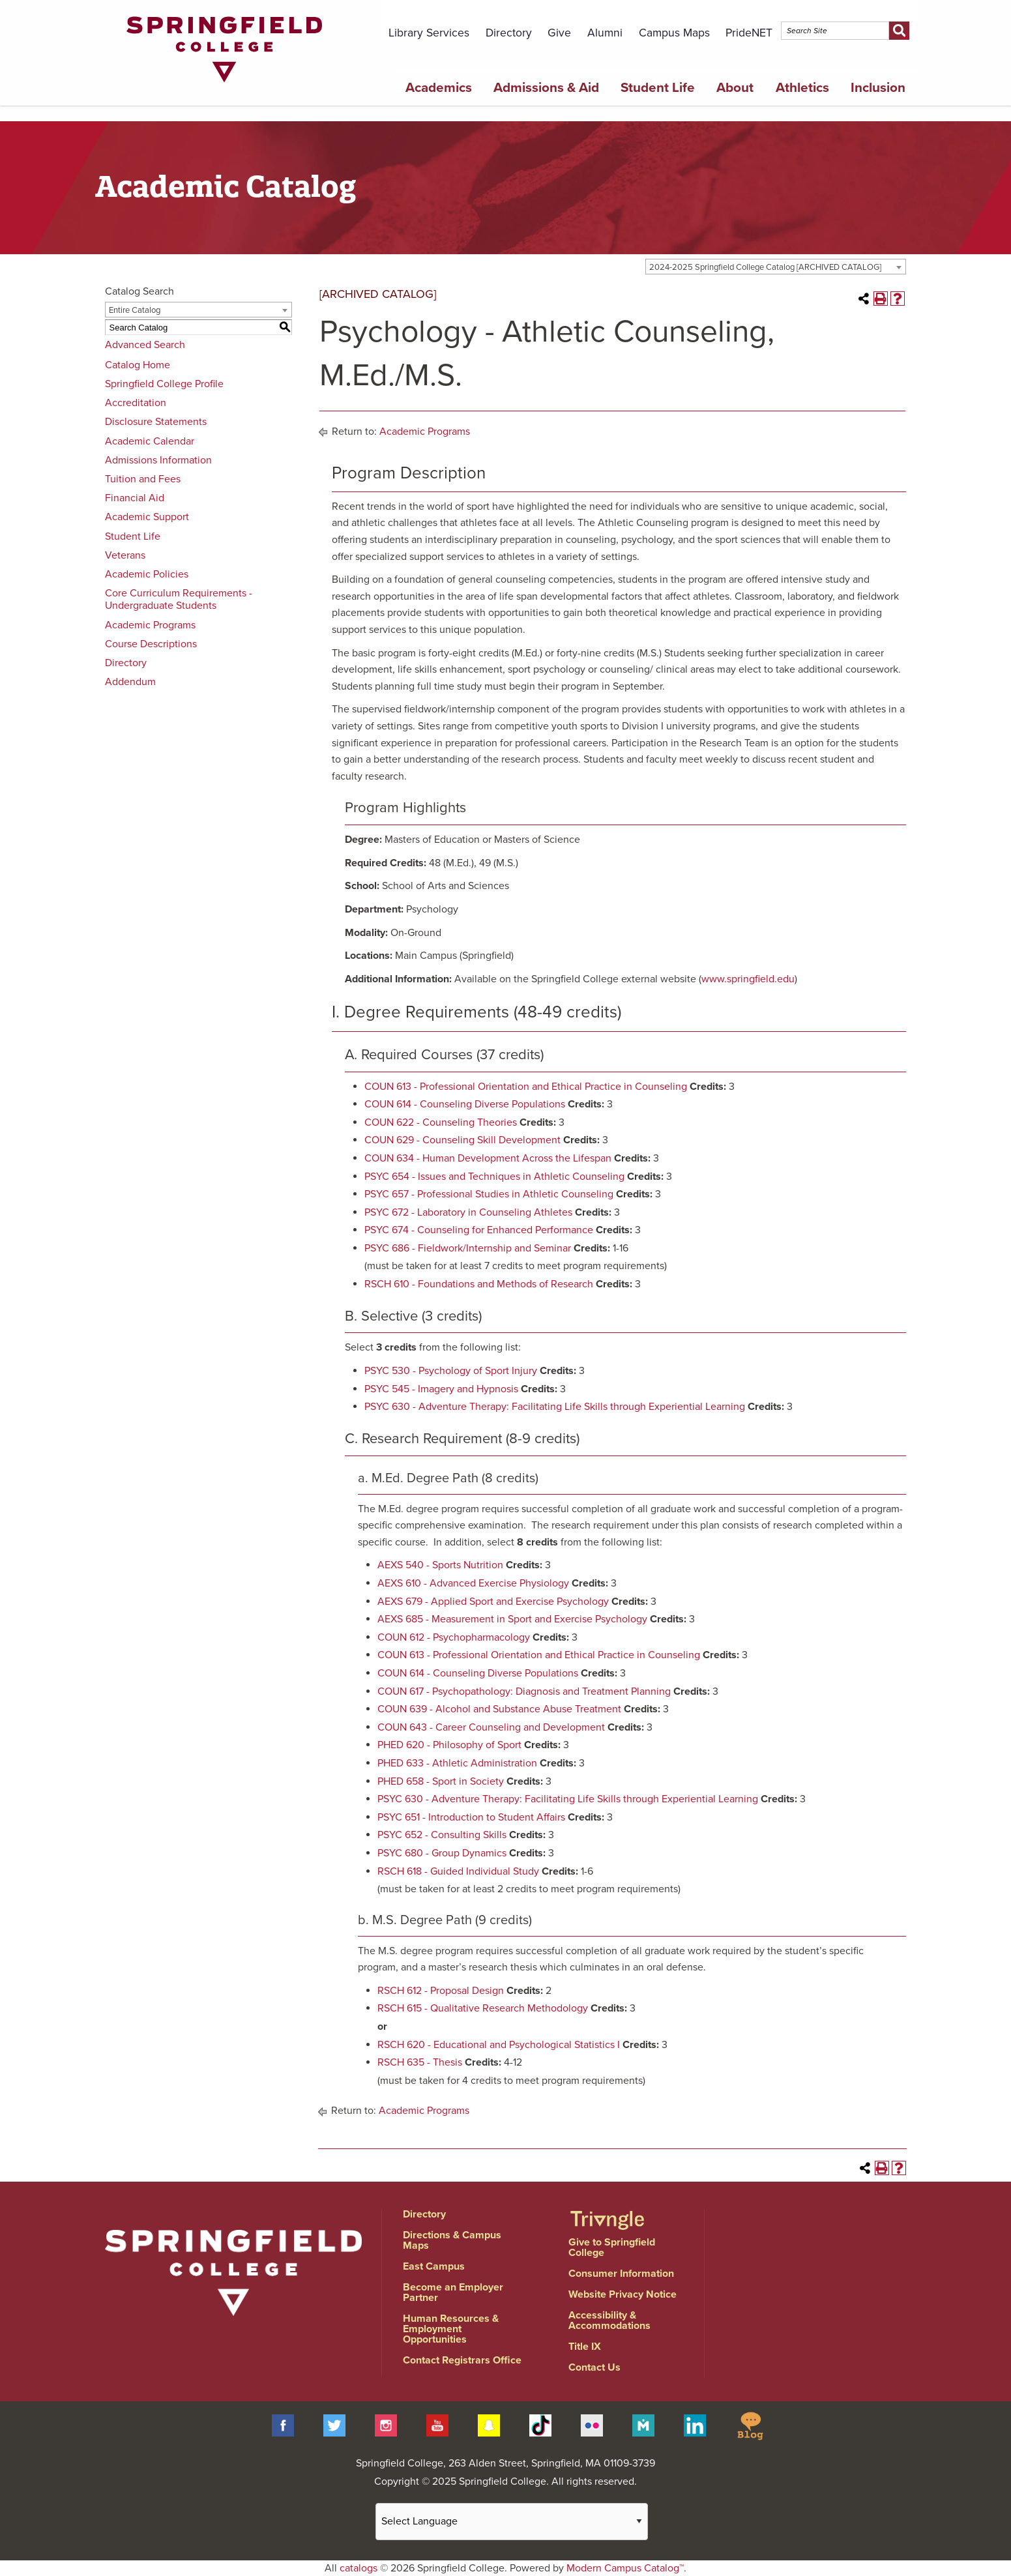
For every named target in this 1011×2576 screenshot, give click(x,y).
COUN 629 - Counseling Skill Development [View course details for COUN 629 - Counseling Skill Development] (462, 1140)
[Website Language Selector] (511, 2521)
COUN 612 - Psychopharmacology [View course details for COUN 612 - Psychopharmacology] (453, 1637)
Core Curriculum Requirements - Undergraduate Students (178, 599)
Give (559, 33)
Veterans (125, 555)
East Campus (434, 2266)
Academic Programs (150, 625)
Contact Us (594, 2367)
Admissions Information (158, 460)
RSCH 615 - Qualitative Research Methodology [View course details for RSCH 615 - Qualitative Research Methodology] (482, 2008)
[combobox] (775, 266)
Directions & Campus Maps (452, 2240)
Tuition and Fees (143, 479)
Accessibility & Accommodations (609, 2320)
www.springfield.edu (748, 979)
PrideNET (748, 33)
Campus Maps (674, 33)
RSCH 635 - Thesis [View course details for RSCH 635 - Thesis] (419, 2062)
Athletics (802, 88)
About (735, 88)
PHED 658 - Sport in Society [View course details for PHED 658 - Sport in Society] (440, 1781)
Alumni (605, 33)
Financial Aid (134, 498)
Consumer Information (621, 2273)
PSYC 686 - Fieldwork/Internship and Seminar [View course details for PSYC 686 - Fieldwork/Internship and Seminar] (467, 1248)
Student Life (658, 88)
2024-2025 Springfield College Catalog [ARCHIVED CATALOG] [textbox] (765, 267)
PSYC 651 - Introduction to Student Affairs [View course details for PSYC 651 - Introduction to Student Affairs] (471, 1817)
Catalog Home (137, 365)
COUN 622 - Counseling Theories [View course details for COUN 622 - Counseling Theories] (440, 1122)
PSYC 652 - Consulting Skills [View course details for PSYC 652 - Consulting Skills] (441, 1834)
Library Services (428, 33)
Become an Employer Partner (453, 2292)
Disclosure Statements (156, 421)
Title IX (584, 2346)
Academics (438, 88)
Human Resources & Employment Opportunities (451, 2329)
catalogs (358, 2568)
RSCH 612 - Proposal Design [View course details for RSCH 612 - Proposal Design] (440, 1990)
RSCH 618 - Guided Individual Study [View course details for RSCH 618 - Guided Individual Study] (458, 1871)
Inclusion (878, 88)
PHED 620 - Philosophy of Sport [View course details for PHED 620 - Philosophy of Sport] (449, 1744)
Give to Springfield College (611, 2247)
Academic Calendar (149, 441)
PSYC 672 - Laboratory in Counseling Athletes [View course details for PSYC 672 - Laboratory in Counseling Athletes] (468, 1212)
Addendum (130, 681)
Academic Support (147, 516)
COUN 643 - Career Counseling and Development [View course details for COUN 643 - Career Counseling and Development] (491, 1727)
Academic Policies (146, 574)
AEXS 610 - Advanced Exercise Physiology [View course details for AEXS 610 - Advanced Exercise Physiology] (473, 1583)
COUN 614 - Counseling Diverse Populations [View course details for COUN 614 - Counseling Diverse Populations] (464, 1104)
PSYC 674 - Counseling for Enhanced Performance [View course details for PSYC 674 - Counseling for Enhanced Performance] (478, 1230)
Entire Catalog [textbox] (134, 310)
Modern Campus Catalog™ (625, 2568)
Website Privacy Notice (622, 2294)
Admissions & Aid (546, 88)
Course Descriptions (151, 644)
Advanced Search (145, 344)
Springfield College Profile (164, 383)
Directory (509, 33)
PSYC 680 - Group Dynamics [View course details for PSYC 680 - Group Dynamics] (441, 1853)
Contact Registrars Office (462, 2360)
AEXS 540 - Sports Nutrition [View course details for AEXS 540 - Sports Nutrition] (440, 1565)
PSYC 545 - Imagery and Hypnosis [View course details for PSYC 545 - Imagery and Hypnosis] (441, 1389)
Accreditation (135, 402)
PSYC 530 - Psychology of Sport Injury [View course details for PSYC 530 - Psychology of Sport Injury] (450, 1370)
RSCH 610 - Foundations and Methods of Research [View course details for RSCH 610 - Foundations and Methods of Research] (478, 1284)
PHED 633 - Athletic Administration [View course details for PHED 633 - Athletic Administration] (457, 1763)
